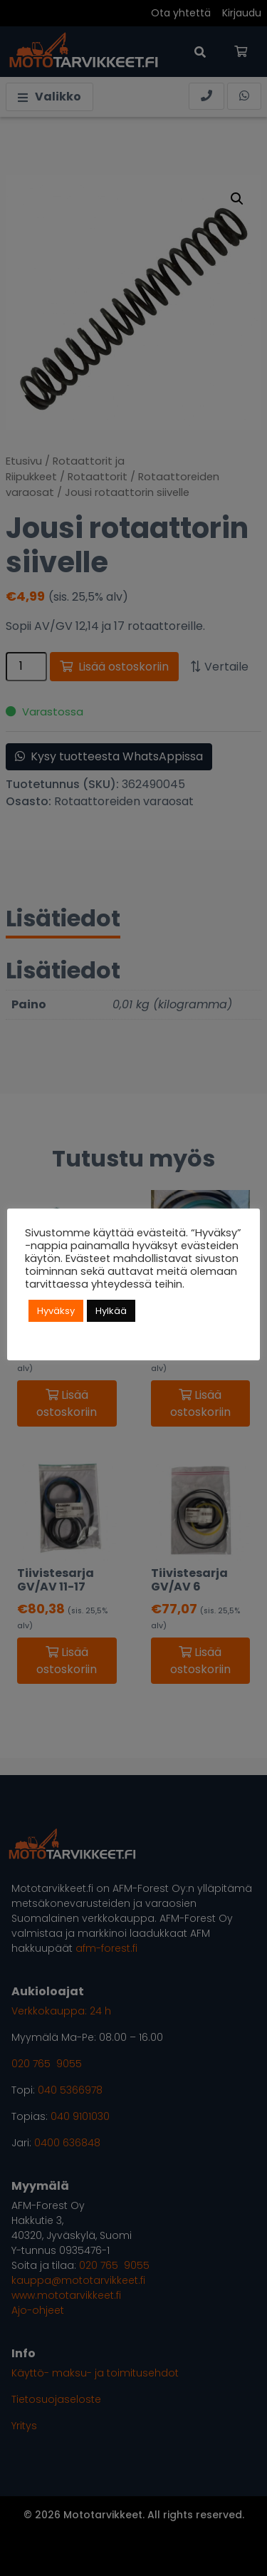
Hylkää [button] (111, 1311)
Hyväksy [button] (56, 1311)
